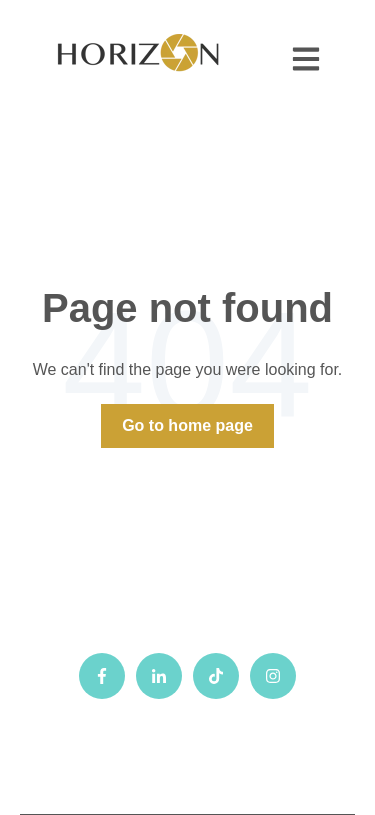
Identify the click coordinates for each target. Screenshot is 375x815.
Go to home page (187, 425)
